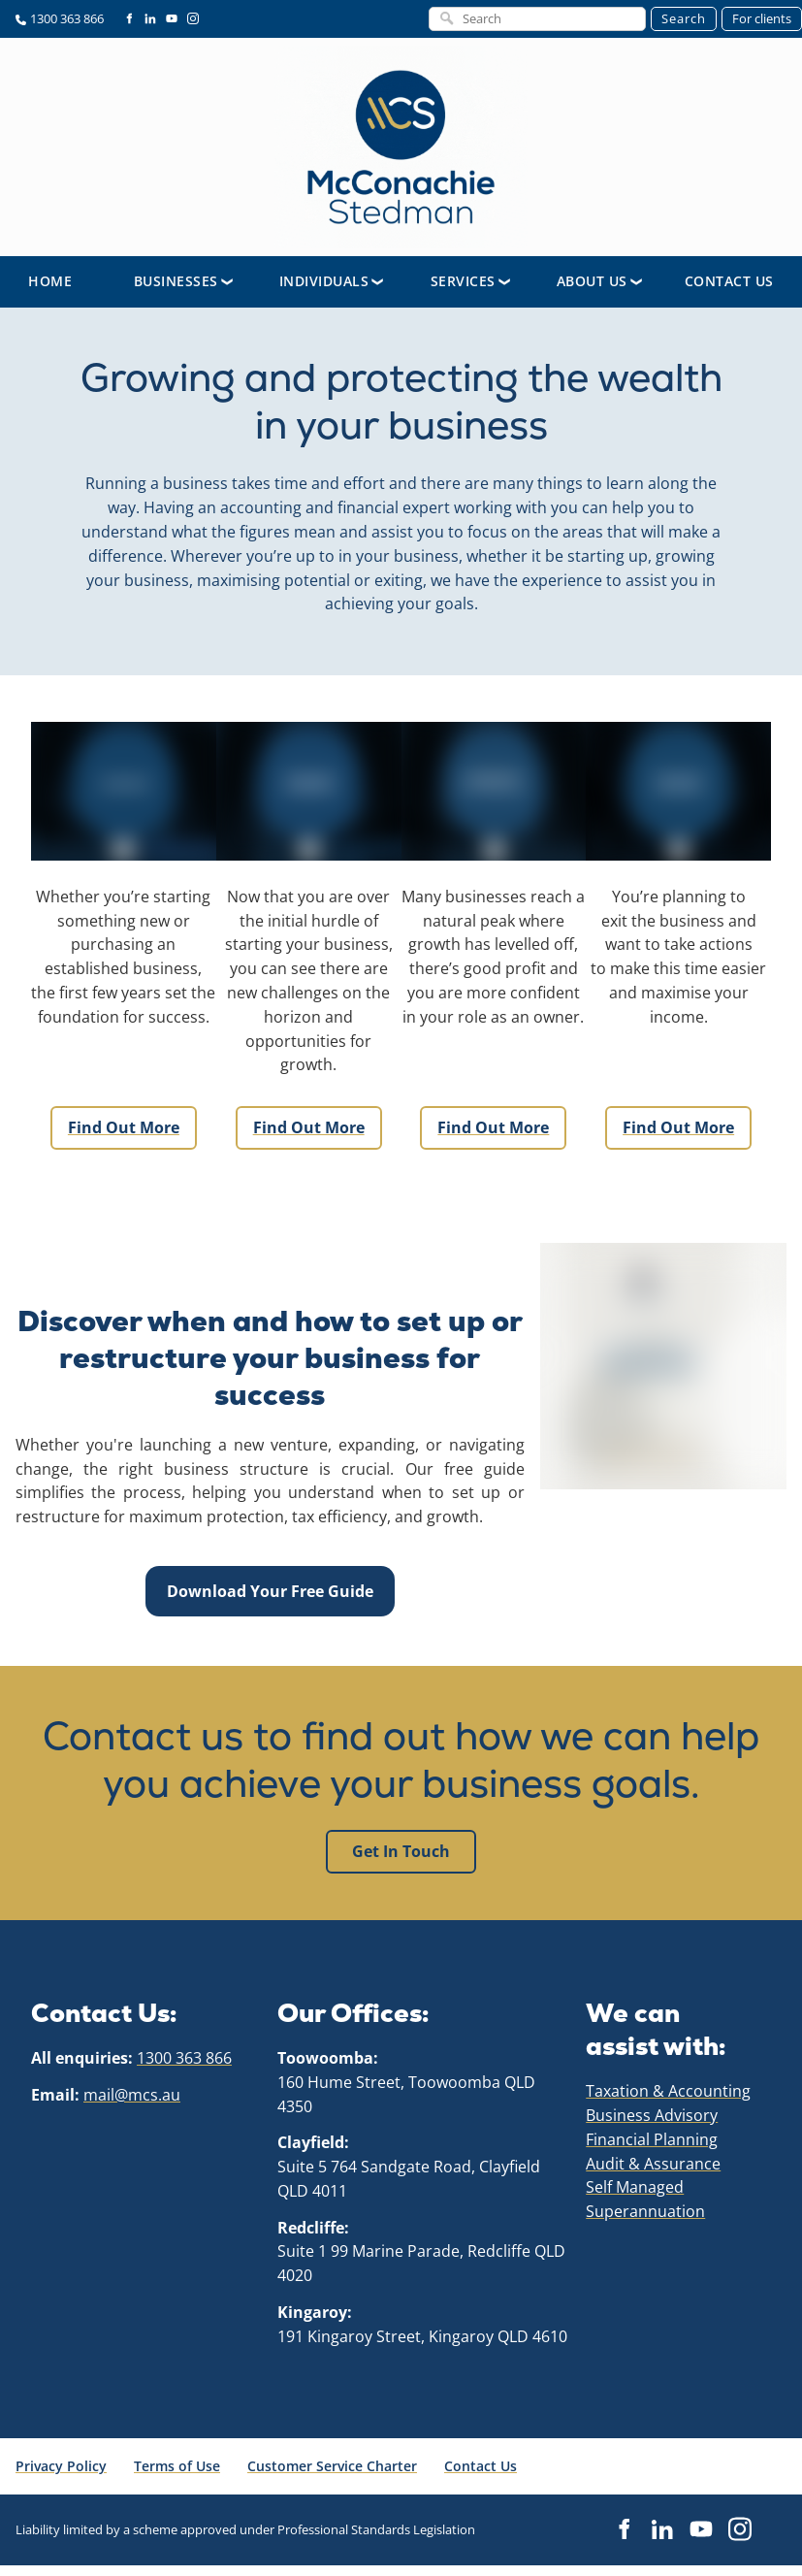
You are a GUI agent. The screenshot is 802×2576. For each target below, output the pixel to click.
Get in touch (401, 1852)
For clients (761, 18)
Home (50, 291)
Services (463, 291)
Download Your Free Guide (270, 1588)
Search (683, 18)
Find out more (123, 1128)
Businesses (176, 291)
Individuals (324, 291)
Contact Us (729, 291)
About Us (592, 291)
